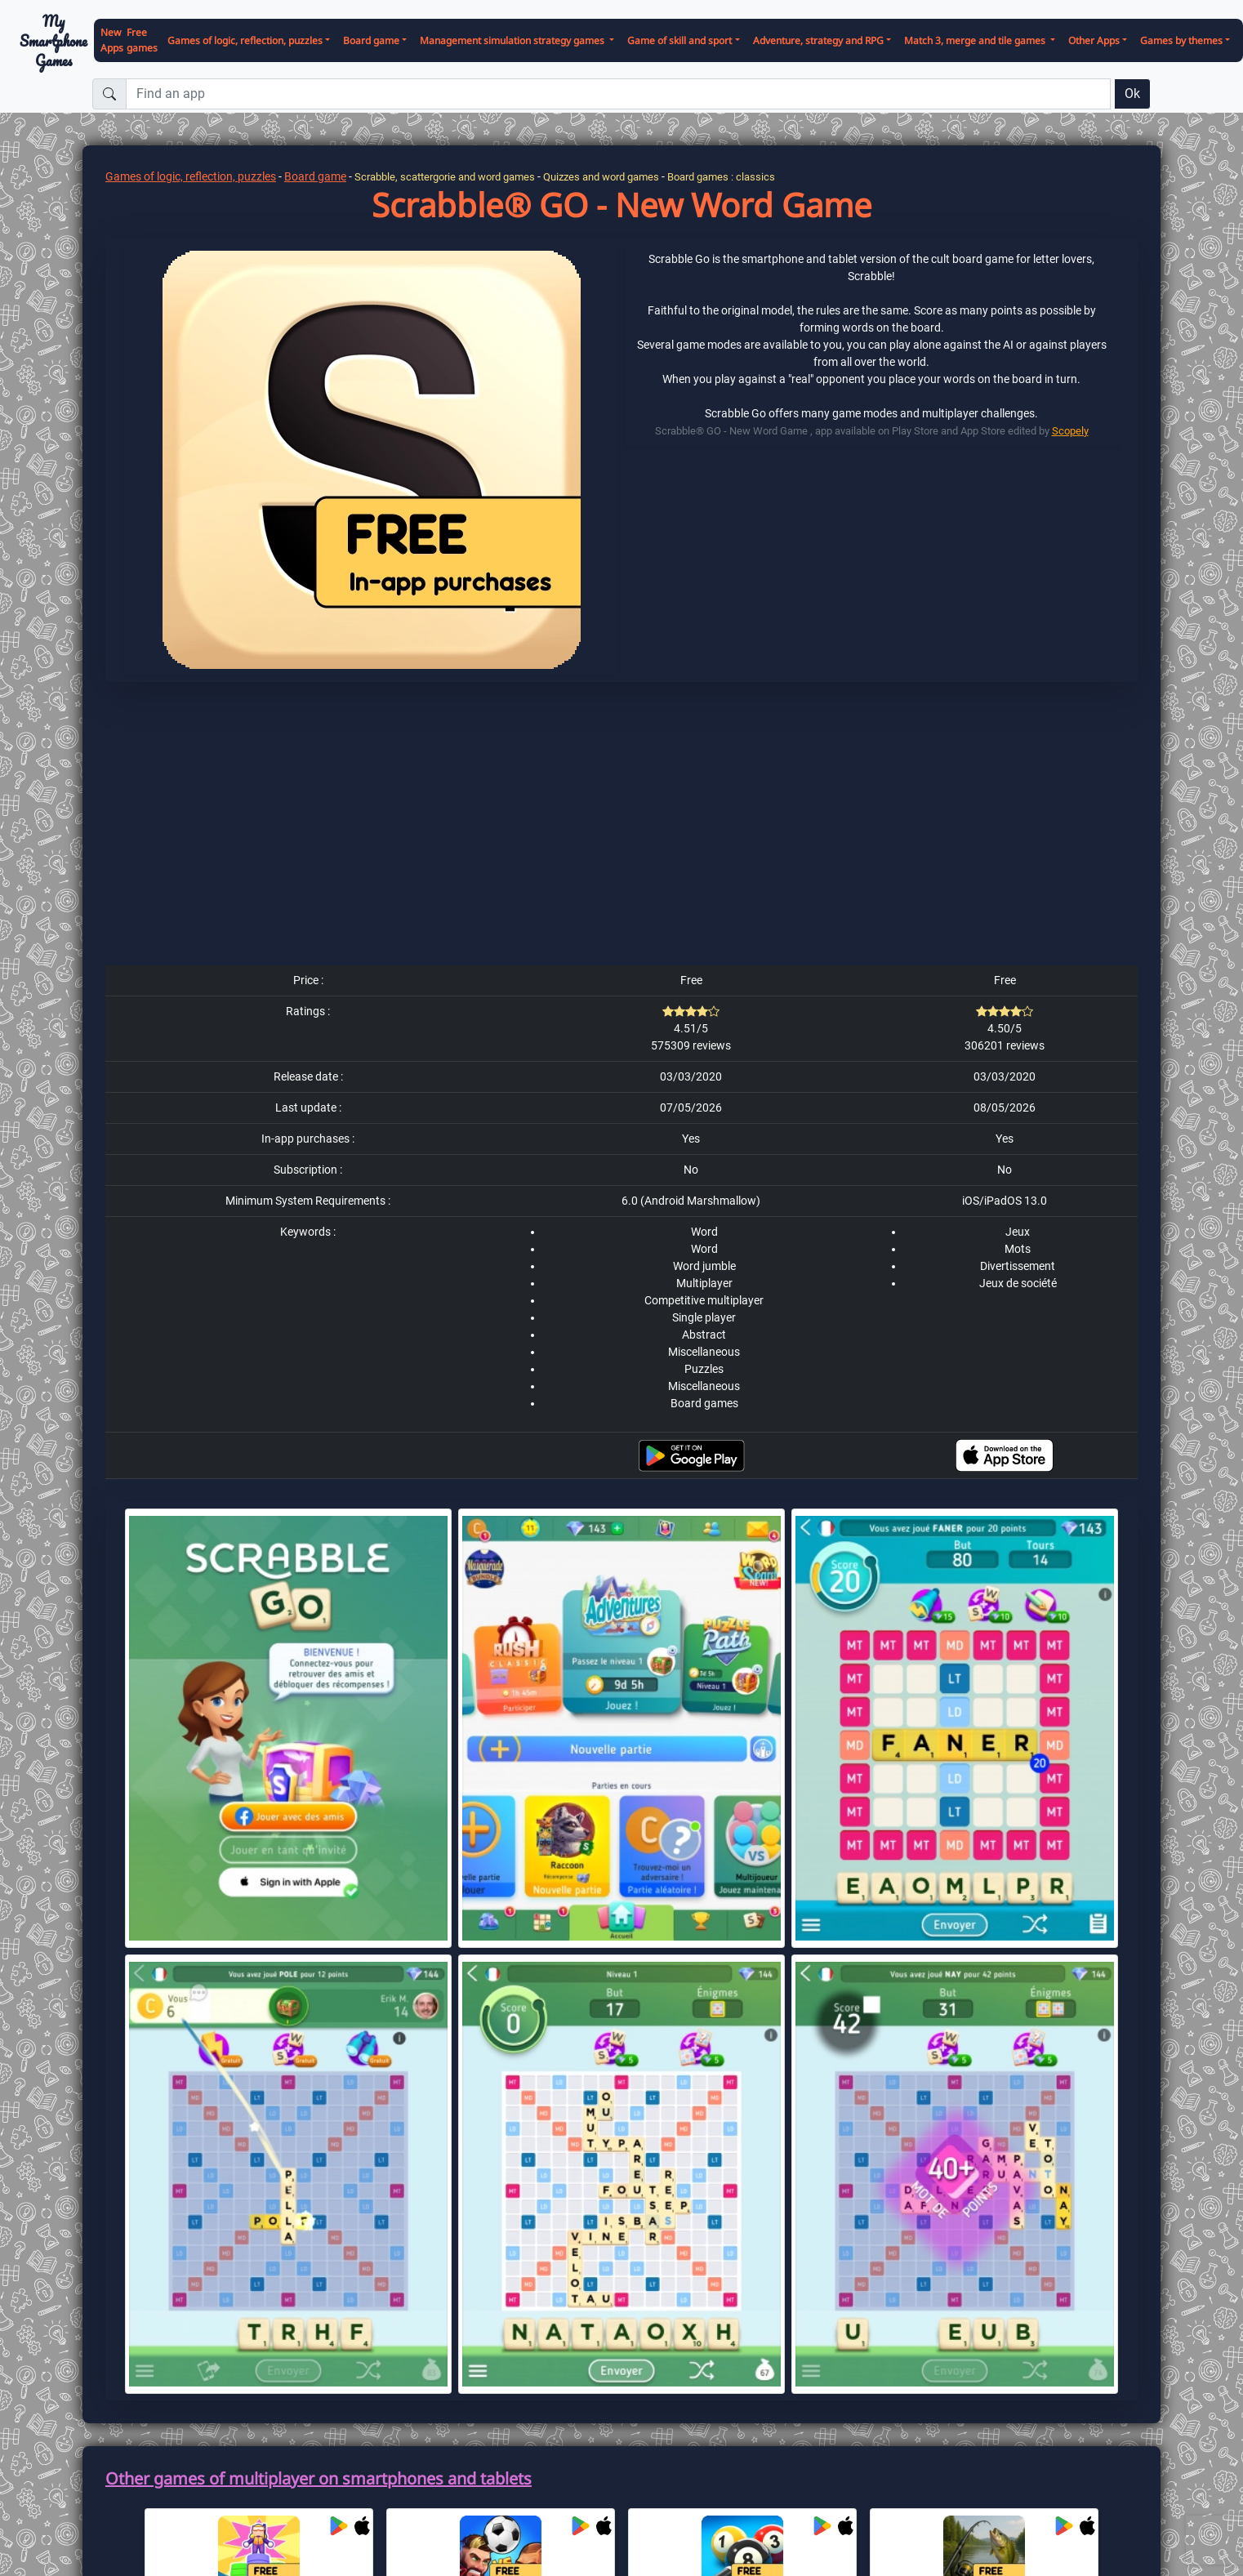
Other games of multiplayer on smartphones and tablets (318, 2478)
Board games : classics (721, 177)
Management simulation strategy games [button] (513, 40)
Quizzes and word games (601, 177)
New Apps (111, 40)
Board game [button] (371, 40)
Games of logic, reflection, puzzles (190, 176)
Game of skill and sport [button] (679, 40)
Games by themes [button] (1181, 40)
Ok (1132, 93)
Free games (142, 40)
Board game (315, 176)
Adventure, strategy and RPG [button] (818, 40)
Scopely (1070, 431)
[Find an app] (618, 93)
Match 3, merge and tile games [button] (976, 40)
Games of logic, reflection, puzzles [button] (245, 40)
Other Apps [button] (1094, 40)
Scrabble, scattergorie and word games (444, 177)
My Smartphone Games (53, 41)
